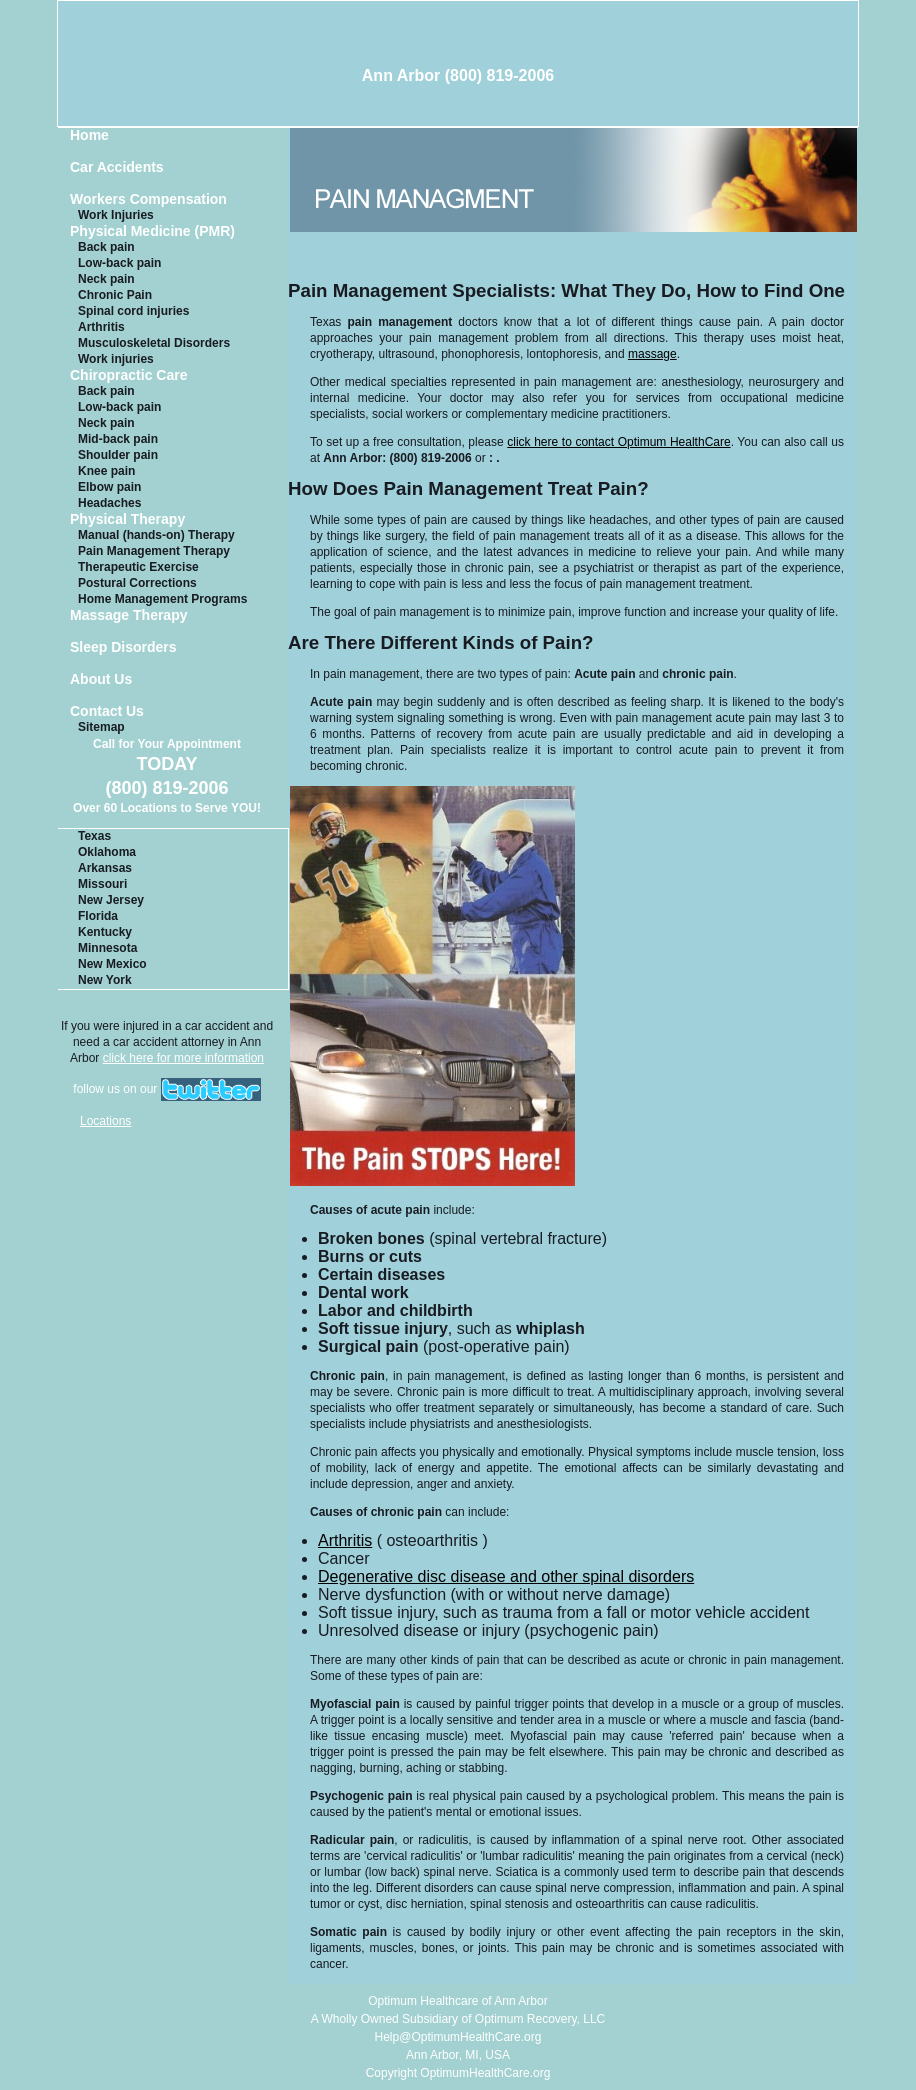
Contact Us (107, 711)
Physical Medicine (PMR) (152, 231)
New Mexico (112, 964)
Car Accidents (117, 167)
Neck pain (106, 279)
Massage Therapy (129, 615)
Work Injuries (116, 215)
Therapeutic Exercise (138, 567)
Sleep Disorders (123, 647)
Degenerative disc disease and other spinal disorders (506, 1576)
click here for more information (183, 1058)
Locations (105, 1121)
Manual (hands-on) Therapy (156, 535)
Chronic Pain (115, 295)
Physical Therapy (127, 519)
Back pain (106, 247)
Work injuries (116, 359)
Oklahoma (107, 852)
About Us (101, 679)
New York (105, 980)
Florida (98, 916)
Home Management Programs (162, 599)
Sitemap (101, 727)
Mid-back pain (118, 439)
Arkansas (105, 868)
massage (652, 354)
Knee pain (106, 471)
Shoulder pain (118, 455)
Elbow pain (109, 487)
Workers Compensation (148, 199)
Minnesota (107, 948)
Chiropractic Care (128, 375)
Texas (94, 836)
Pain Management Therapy (154, 551)
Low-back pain (119, 263)
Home (89, 135)
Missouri (102, 884)
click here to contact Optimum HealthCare (618, 442)
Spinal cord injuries (133, 311)
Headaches (109, 503)
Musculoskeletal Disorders (154, 343)
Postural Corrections (137, 583)
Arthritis (101, 327)
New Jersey (111, 900)
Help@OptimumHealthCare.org (458, 2037)
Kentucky (105, 932)
